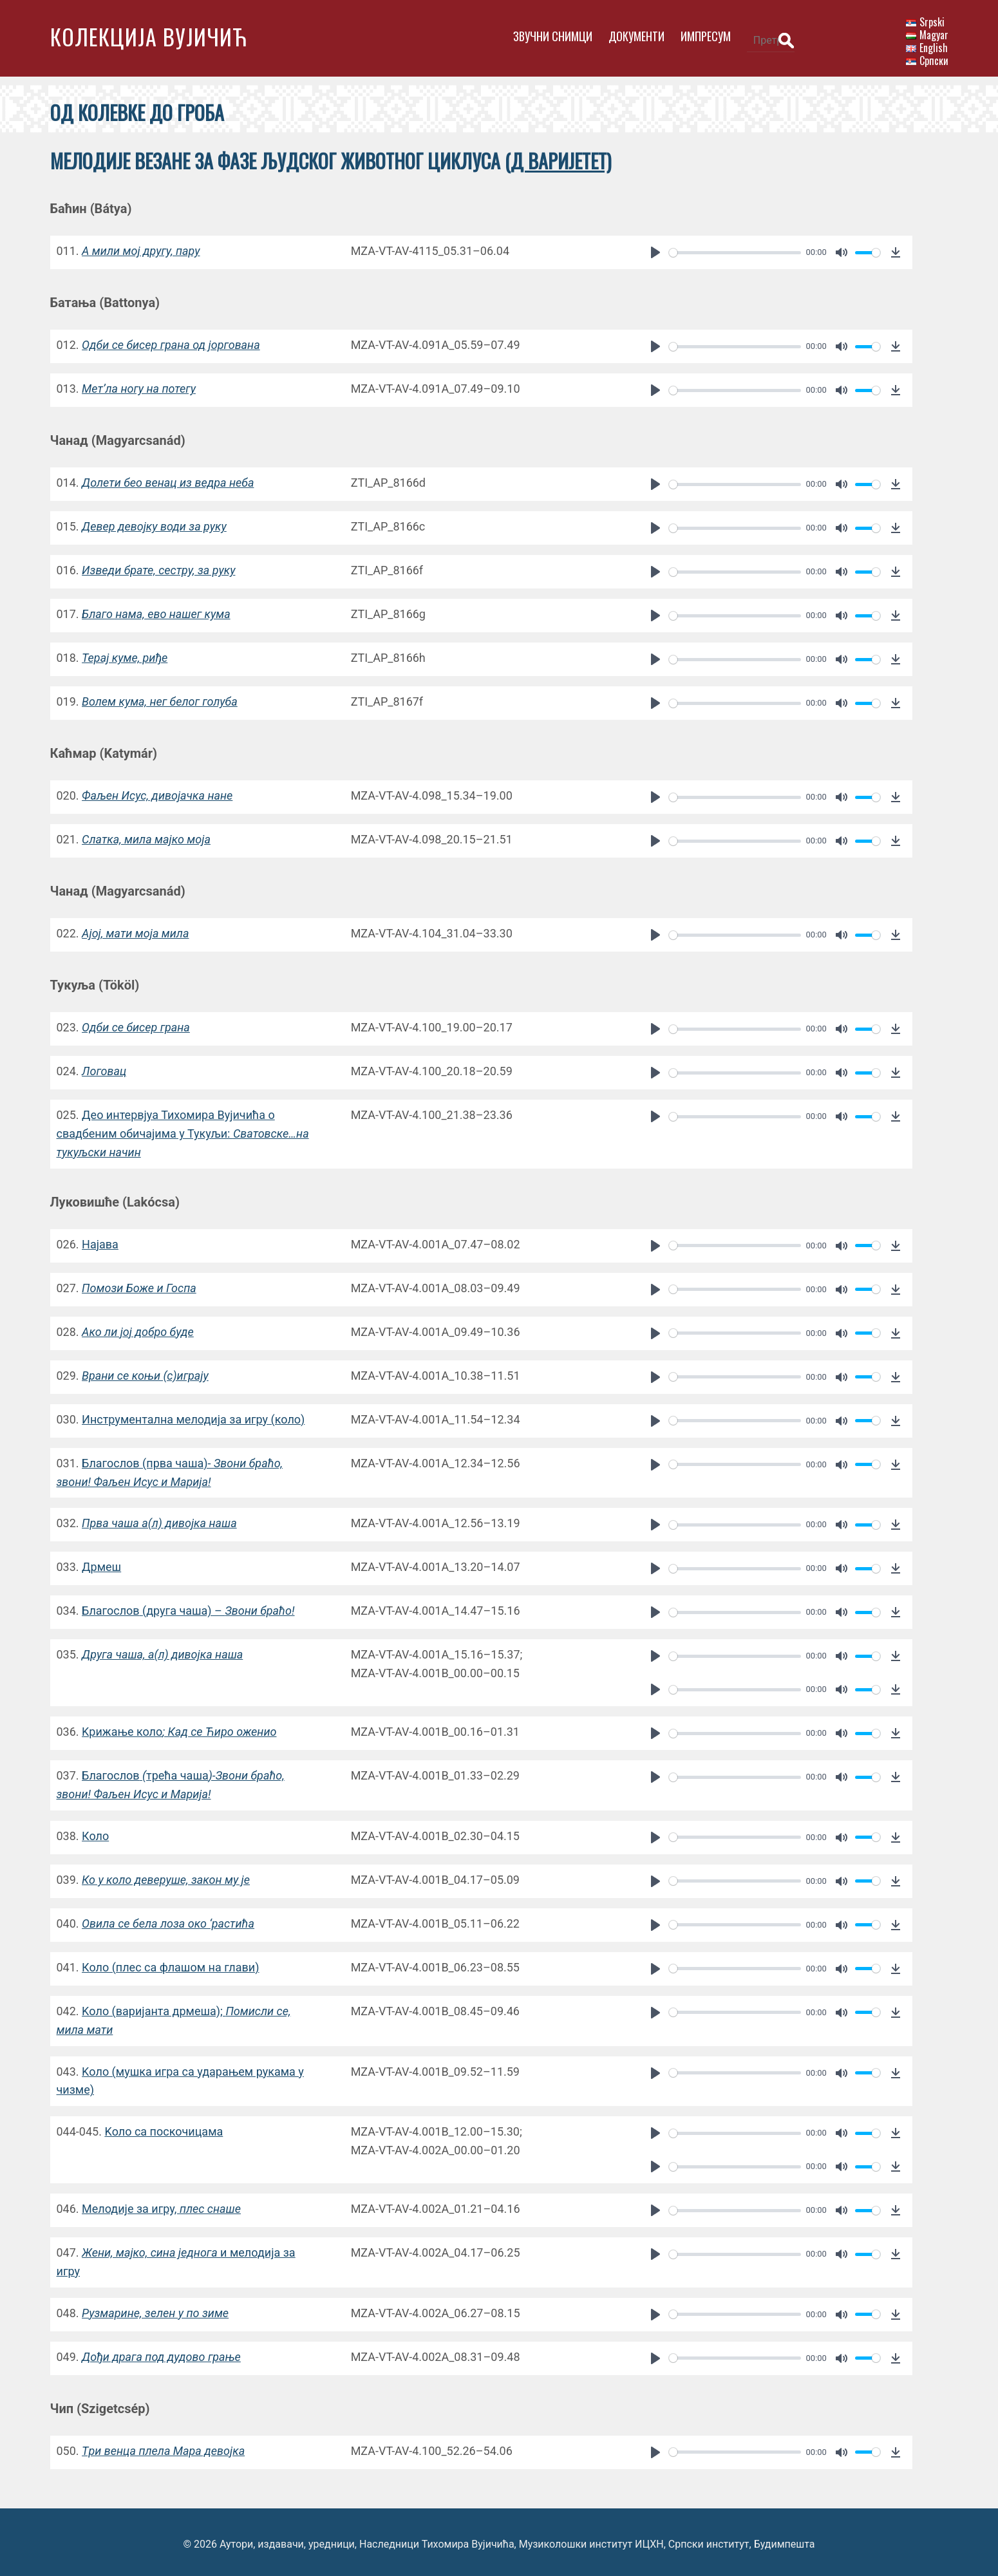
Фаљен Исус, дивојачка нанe (157, 791)
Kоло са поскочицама (163, 2127)
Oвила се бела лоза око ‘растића (168, 1919)
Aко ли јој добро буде (138, 1327)
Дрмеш (101, 1562)
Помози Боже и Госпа (139, 1283)
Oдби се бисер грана (136, 1023)
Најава (100, 1239)
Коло (95, 1831)
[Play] (649, 248)
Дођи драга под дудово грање (161, 2352)
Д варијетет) (561, 156)
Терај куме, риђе (124, 654)
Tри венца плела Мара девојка (163, 2446)
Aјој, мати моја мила (135, 929)
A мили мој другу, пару (141, 247)
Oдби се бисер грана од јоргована (171, 341)
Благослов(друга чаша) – (188, 1606)
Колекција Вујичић (148, 36)
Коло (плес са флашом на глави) (170, 1963)
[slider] (727, 248)
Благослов (111, 1771)
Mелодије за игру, (161, 2204)
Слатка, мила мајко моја (146, 835)
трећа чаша (177, 1771)
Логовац (104, 1067)
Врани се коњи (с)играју (145, 1371)
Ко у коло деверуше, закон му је (166, 1875)
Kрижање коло (179, 1727)
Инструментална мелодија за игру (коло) (193, 1415)
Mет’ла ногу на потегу (139, 384)
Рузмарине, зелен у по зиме (155, 2308)
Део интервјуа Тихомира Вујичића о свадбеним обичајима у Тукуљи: (183, 1129)
